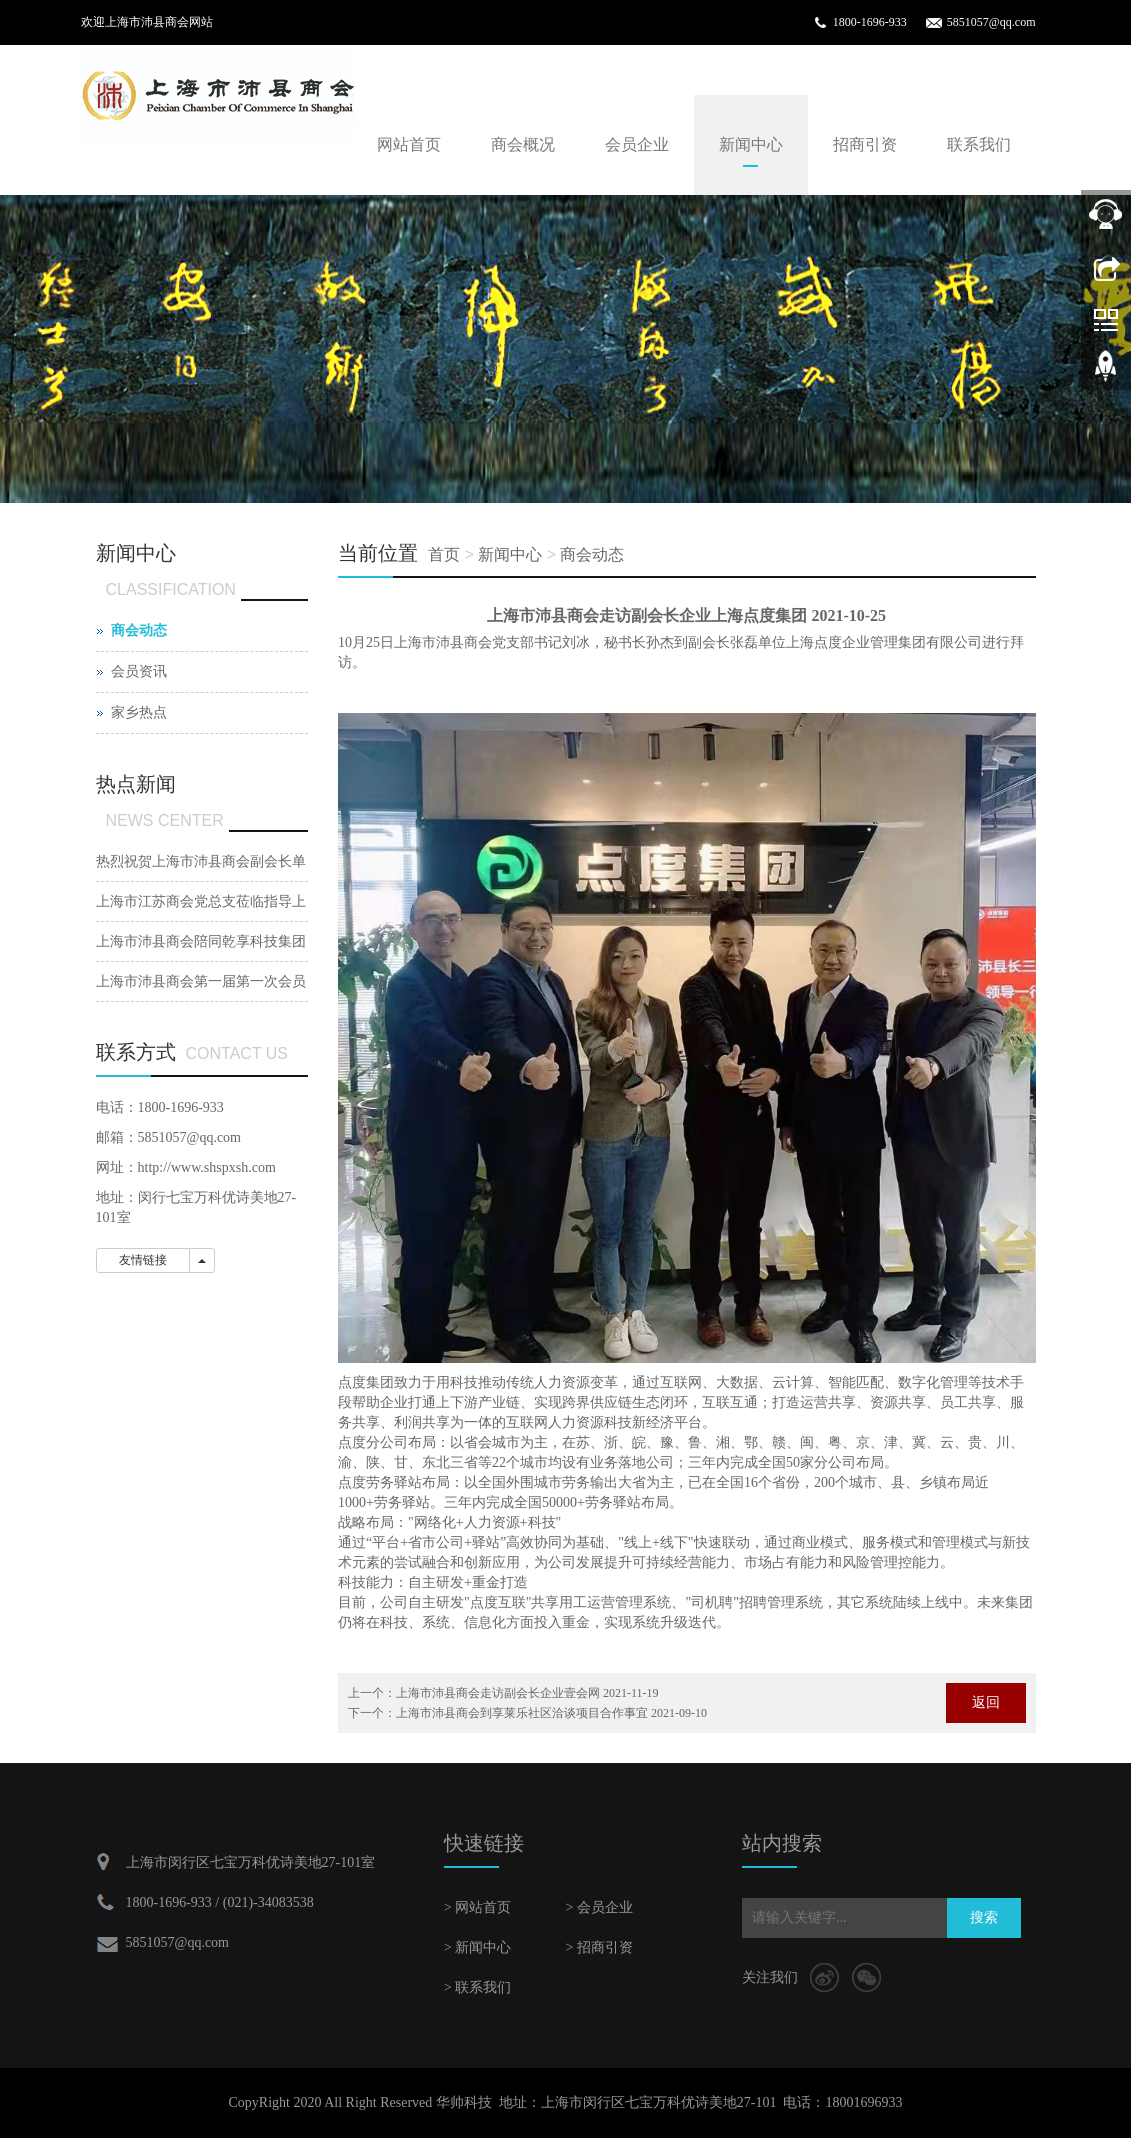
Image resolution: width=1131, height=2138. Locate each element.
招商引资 (865, 144)
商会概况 (523, 144)
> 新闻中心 (477, 1947)
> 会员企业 (598, 1907)
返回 (986, 1702)
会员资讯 (139, 671)
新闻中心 (751, 144)
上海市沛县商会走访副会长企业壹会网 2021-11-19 (527, 1693)
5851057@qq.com (991, 22)
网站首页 (409, 144)
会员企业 (637, 144)
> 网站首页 (477, 1907)
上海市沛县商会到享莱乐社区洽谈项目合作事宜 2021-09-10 (551, 1713)
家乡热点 (139, 712)
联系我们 (979, 144)
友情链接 (143, 1260)
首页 (444, 554)
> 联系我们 (477, 1987)
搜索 (984, 1917)
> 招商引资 (598, 1947)
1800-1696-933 (870, 22)
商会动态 (592, 554)
